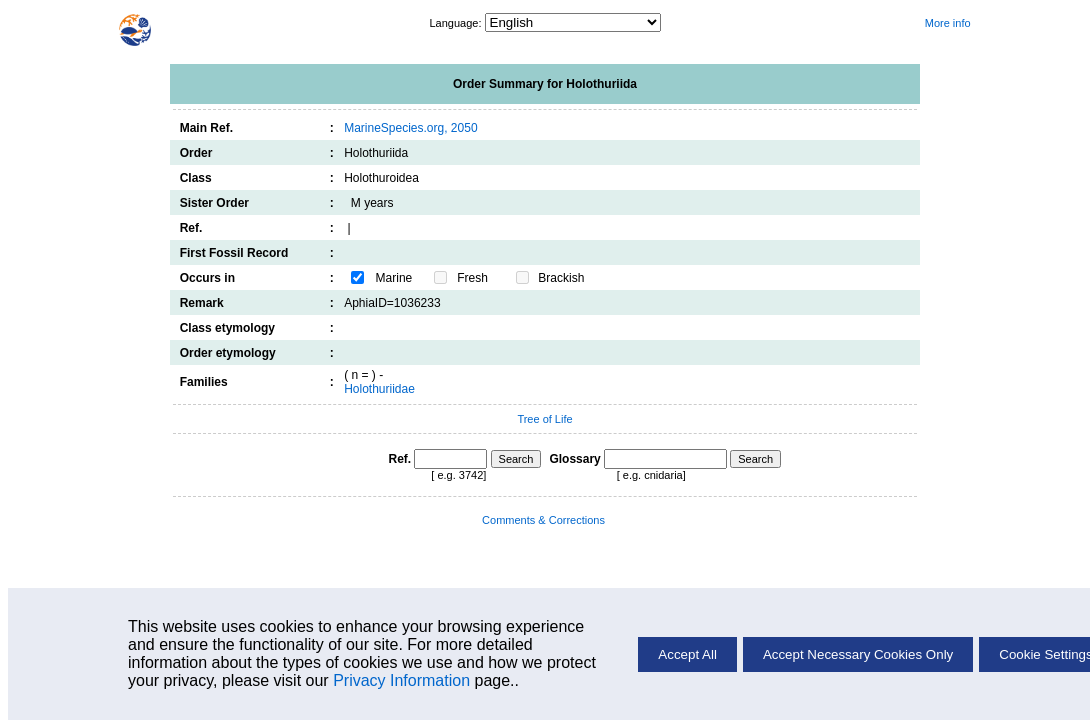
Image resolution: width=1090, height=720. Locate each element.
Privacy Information (401, 680)
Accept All (687, 654)
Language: (456, 23)
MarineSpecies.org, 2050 (410, 128)
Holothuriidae (379, 389)
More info (948, 23)
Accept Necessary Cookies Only (858, 654)
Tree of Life (544, 419)
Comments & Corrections (543, 520)
